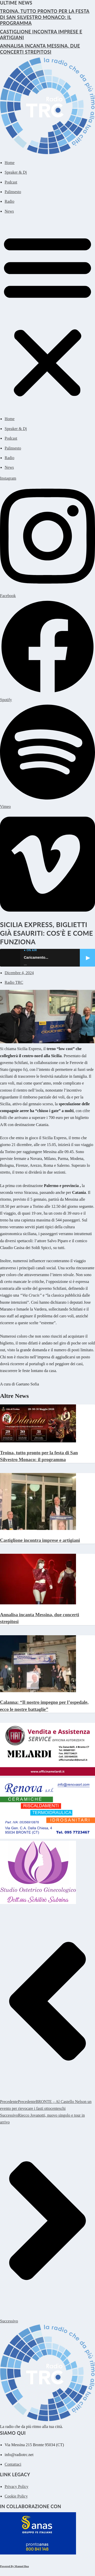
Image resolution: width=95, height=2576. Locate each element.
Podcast (11, 182)
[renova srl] (47, 1837)
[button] (47, 316)
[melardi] (47, 1774)
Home (9, 162)
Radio (9, 201)
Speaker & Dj (16, 172)
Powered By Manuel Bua (14, 2566)
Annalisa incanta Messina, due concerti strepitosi (40, 48)
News (9, 211)
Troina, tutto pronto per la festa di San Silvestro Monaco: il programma (44, 17)
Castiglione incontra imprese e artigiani (40, 1540)
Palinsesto (13, 192)
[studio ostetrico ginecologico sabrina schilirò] (38, 1902)
